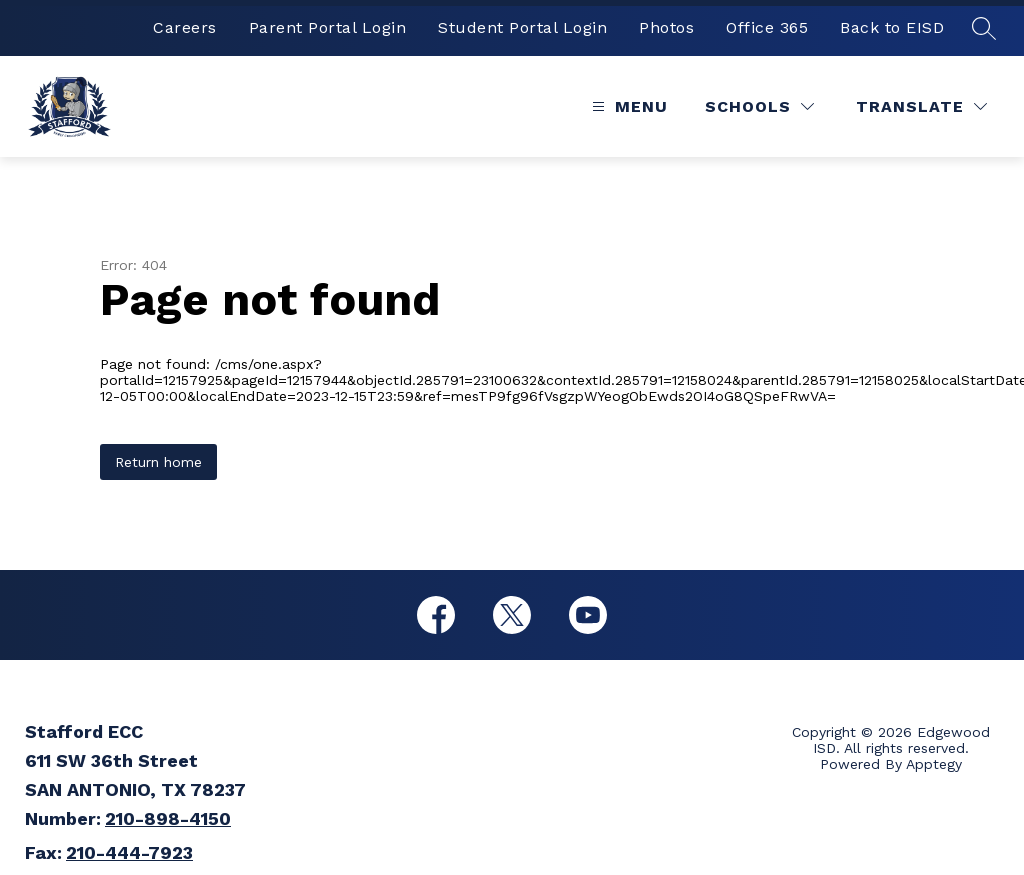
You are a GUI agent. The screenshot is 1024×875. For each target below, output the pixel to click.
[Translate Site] (921, 106)
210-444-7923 (129, 852)
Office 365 (767, 27)
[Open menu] (627, 106)
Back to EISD (892, 27)
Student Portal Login (522, 27)
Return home (158, 462)
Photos (666, 27)
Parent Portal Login (328, 27)
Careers (185, 27)
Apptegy (934, 764)
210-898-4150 (168, 818)
